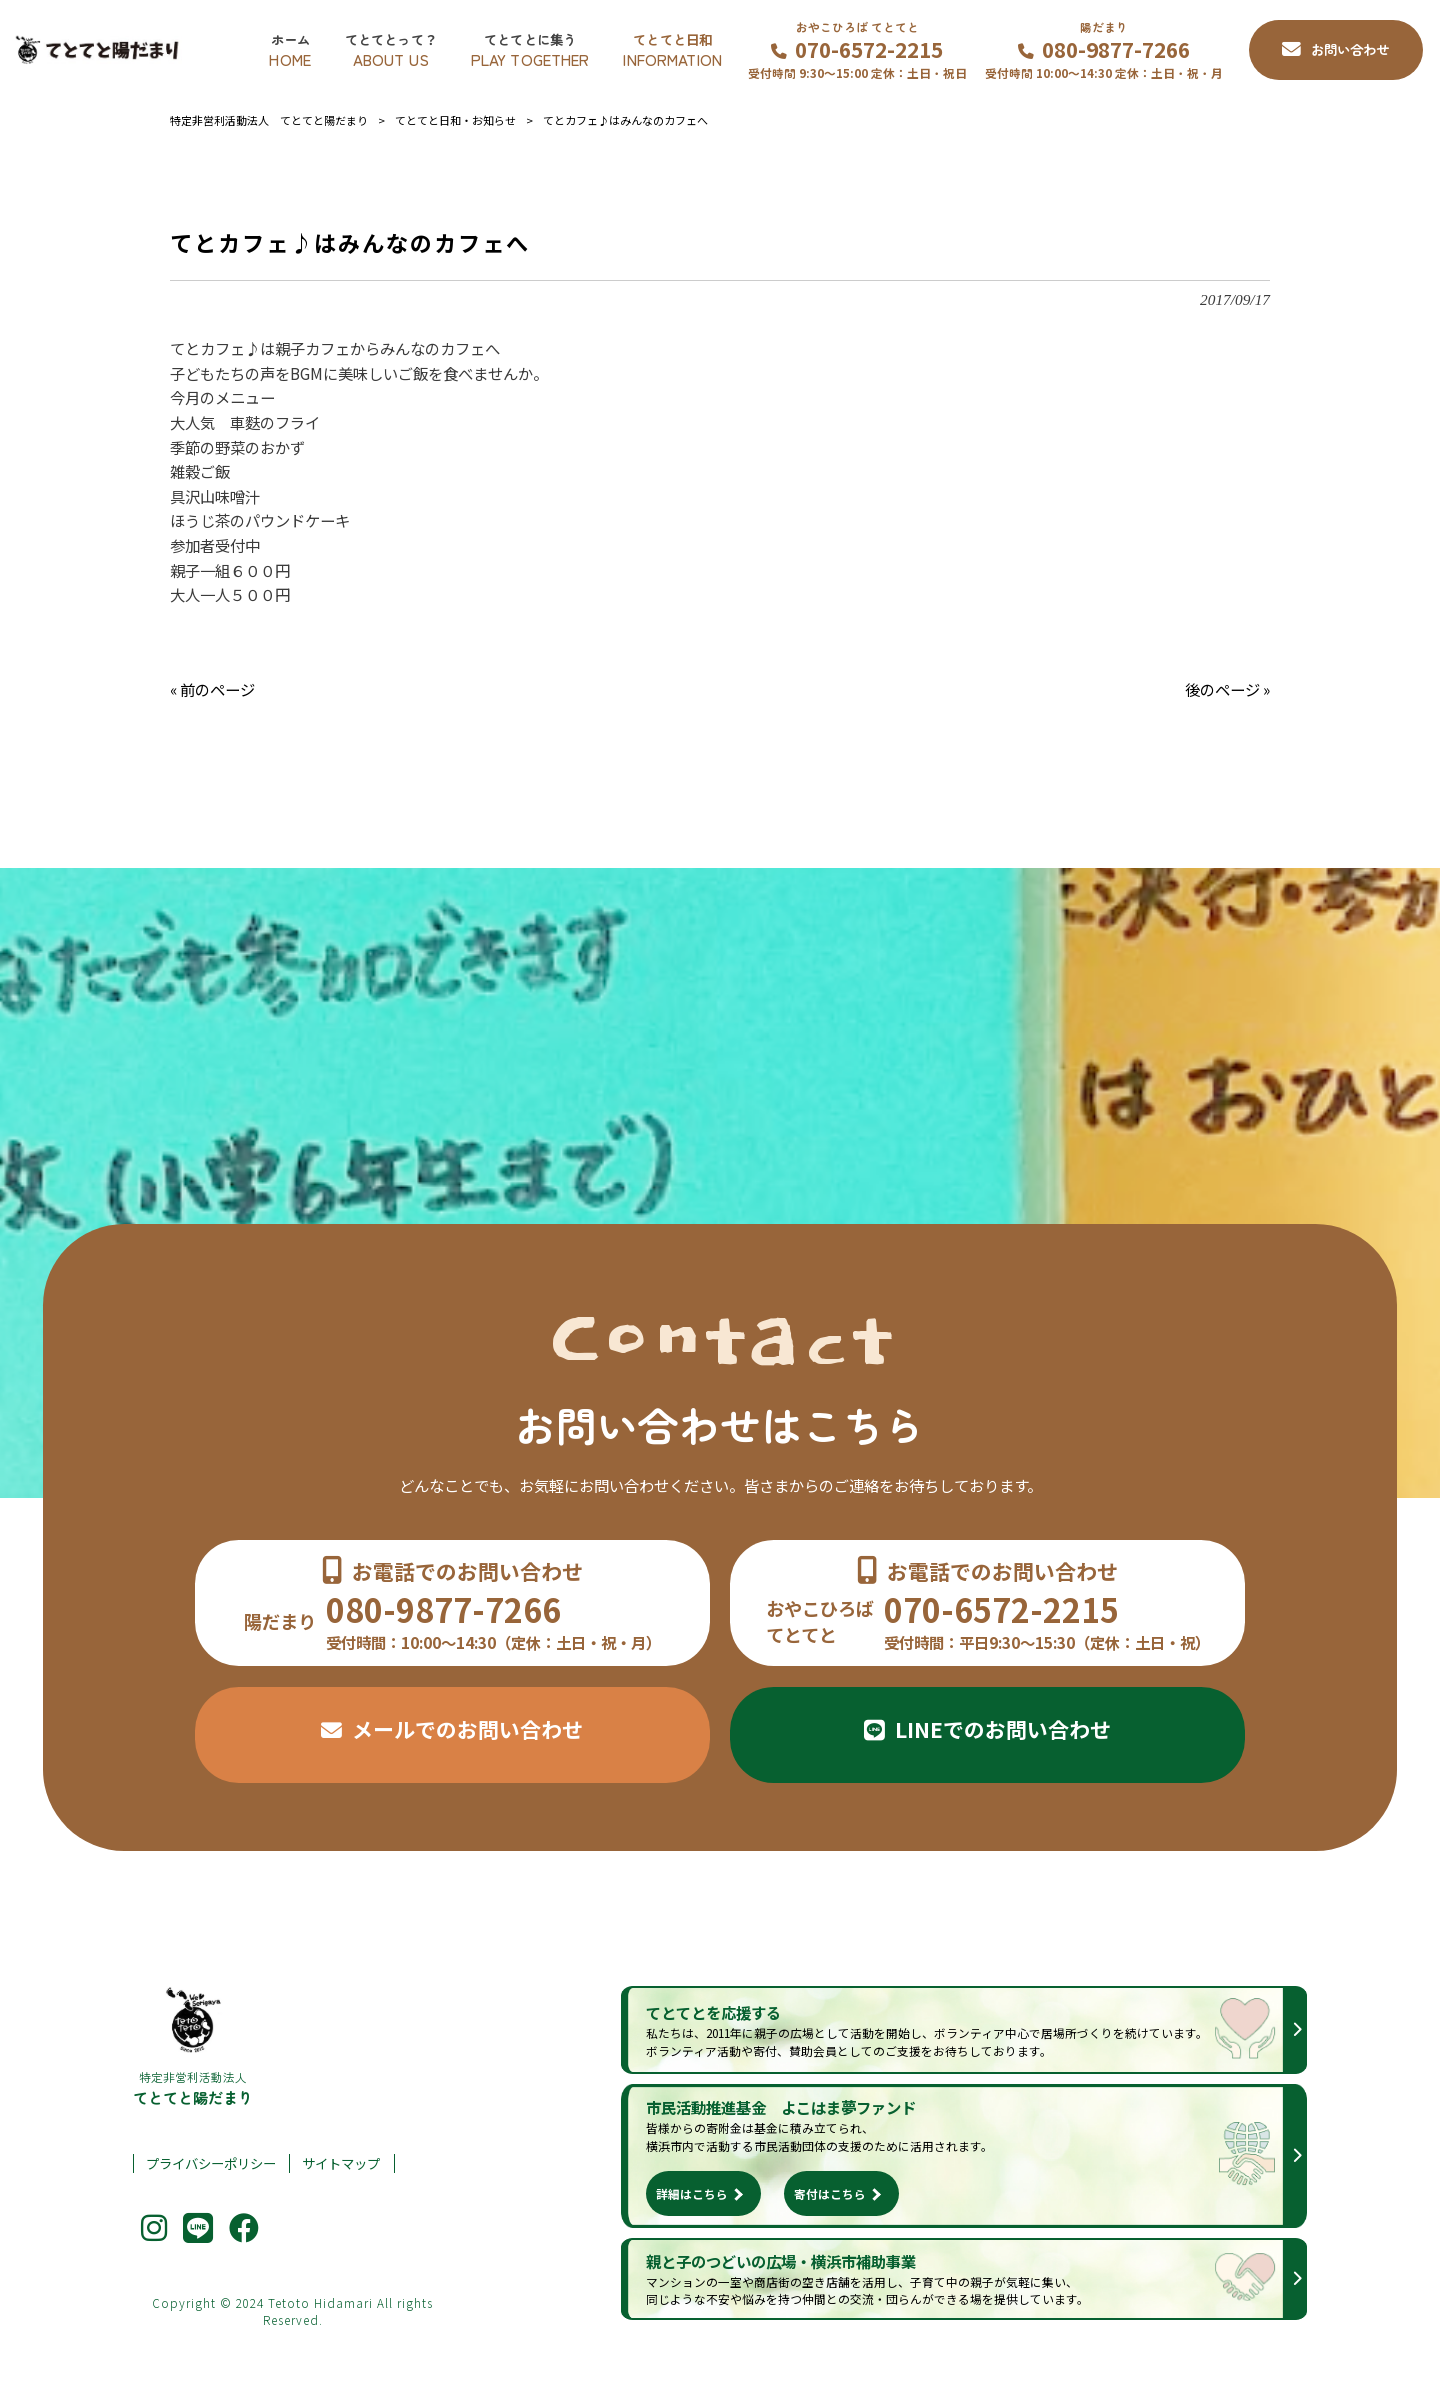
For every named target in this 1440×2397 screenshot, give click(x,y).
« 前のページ (212, 689)
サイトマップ (341, 2163)
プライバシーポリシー (211, 2163)
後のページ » (1227, 689)
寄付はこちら (830, 2193)
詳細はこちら (692, 2193)
